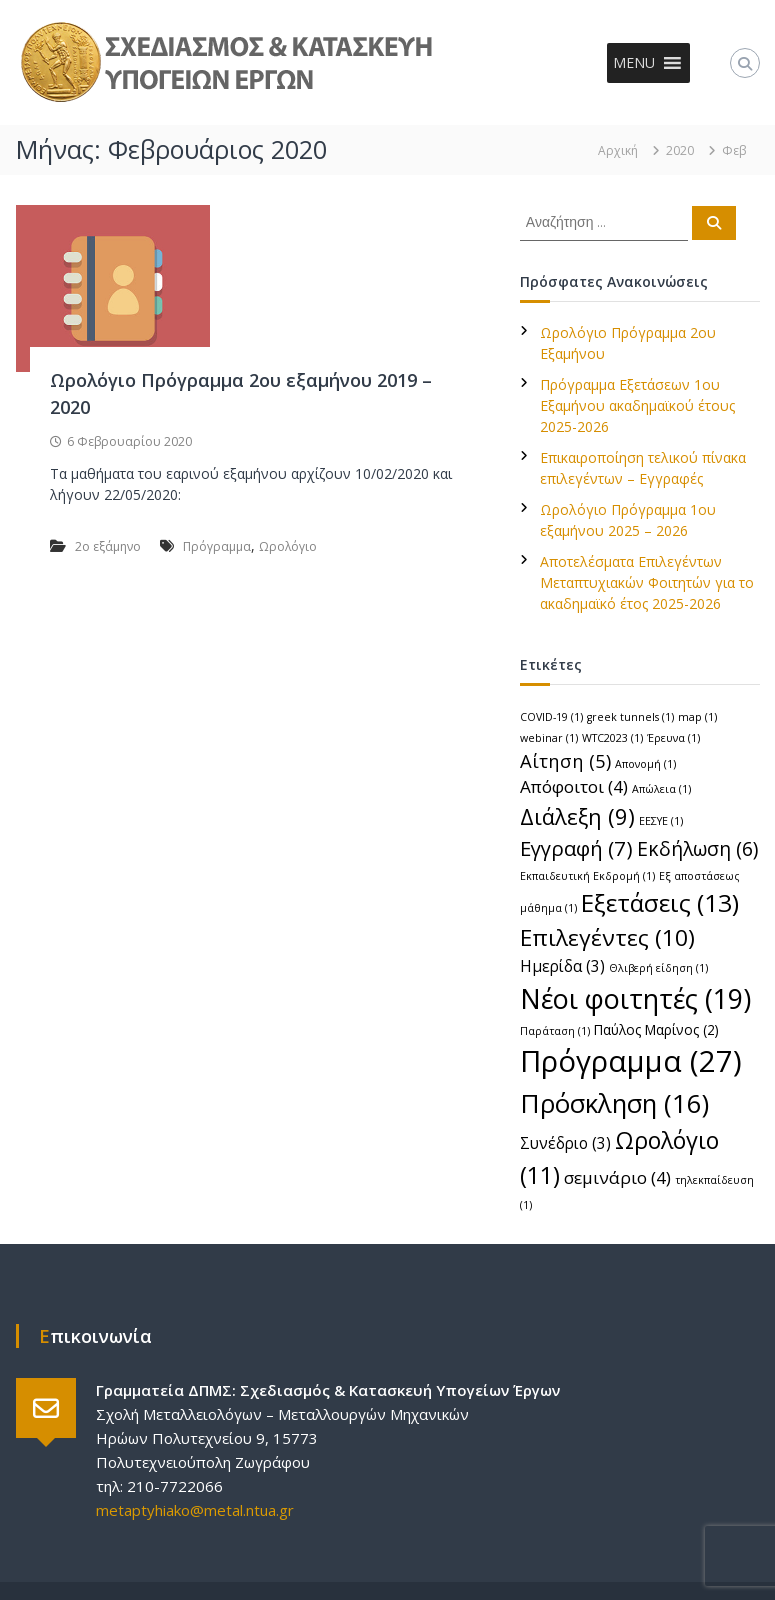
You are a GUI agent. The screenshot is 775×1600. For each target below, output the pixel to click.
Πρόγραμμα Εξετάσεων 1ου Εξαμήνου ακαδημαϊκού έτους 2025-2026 (637, 405)
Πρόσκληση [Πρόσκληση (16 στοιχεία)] (614, 1103)
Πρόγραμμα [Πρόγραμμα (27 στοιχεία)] (631, 1061)
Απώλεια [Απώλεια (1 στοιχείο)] (661, 789)
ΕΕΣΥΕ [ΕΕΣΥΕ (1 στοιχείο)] (661, 821)
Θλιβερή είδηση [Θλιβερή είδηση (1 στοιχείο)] (658, 968)
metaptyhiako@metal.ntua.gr (195, 1510)
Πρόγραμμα (217, 546)
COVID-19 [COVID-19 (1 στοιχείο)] (551, 717)
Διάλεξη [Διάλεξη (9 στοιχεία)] (577, 816)
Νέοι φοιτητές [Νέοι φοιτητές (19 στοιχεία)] (635, 998)
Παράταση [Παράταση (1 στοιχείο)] (555, 1031)
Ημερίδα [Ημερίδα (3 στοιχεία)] (562, 966)
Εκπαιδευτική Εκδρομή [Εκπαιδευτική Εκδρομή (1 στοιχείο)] (587, 876)
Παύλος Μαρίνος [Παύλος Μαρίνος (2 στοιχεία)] (656, 1029)
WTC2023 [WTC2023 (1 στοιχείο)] (612, 738)
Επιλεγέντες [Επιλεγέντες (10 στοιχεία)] (607, 937)
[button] (634, 63)
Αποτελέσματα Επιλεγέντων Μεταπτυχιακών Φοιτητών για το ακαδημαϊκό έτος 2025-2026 (647, 582)
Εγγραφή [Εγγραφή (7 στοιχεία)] (576, 848)
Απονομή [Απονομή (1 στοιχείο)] (645, 764)
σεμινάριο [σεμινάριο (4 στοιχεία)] (617, 1177)
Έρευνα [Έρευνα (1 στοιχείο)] (673, 738)
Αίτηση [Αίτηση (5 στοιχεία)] (565, 760)
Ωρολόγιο (288, 546)
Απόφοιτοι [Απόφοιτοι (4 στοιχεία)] (574, 786)
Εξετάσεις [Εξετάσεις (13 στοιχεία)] (660, 902)
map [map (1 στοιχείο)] (697, 717)
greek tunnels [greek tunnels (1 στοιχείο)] (630, 717)
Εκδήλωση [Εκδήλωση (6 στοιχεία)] (697, 848)
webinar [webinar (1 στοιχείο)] (549, 738)
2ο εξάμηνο (108, 546)
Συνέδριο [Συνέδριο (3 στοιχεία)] (565, 1143)
